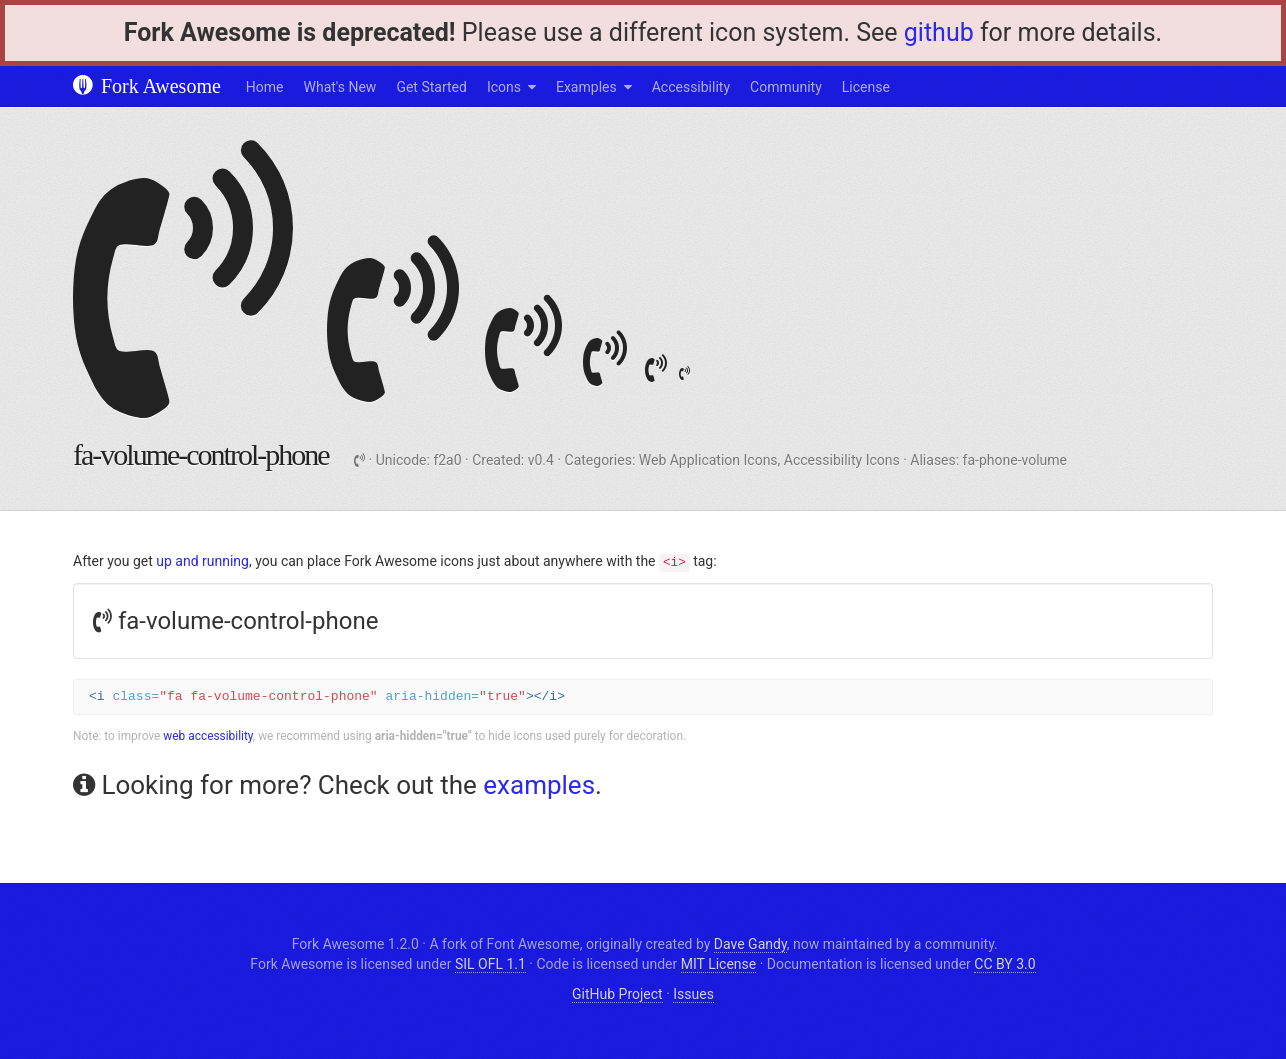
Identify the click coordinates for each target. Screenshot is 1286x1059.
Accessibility (691, 87)
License (866, 87)
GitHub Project (617, 994)
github (939, 32)
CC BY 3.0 (1004, 964)
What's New (340, 87)
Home (265, 87)
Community (786, 87)
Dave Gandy (750, 944)
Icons (504, 87)
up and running (202, 561)
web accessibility (208, 736)
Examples (586, 87)
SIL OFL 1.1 (490, 964)
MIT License (718, 964)
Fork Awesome (147, 86)
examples (539, 785)
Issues (693, 994)
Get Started (431, 87)
